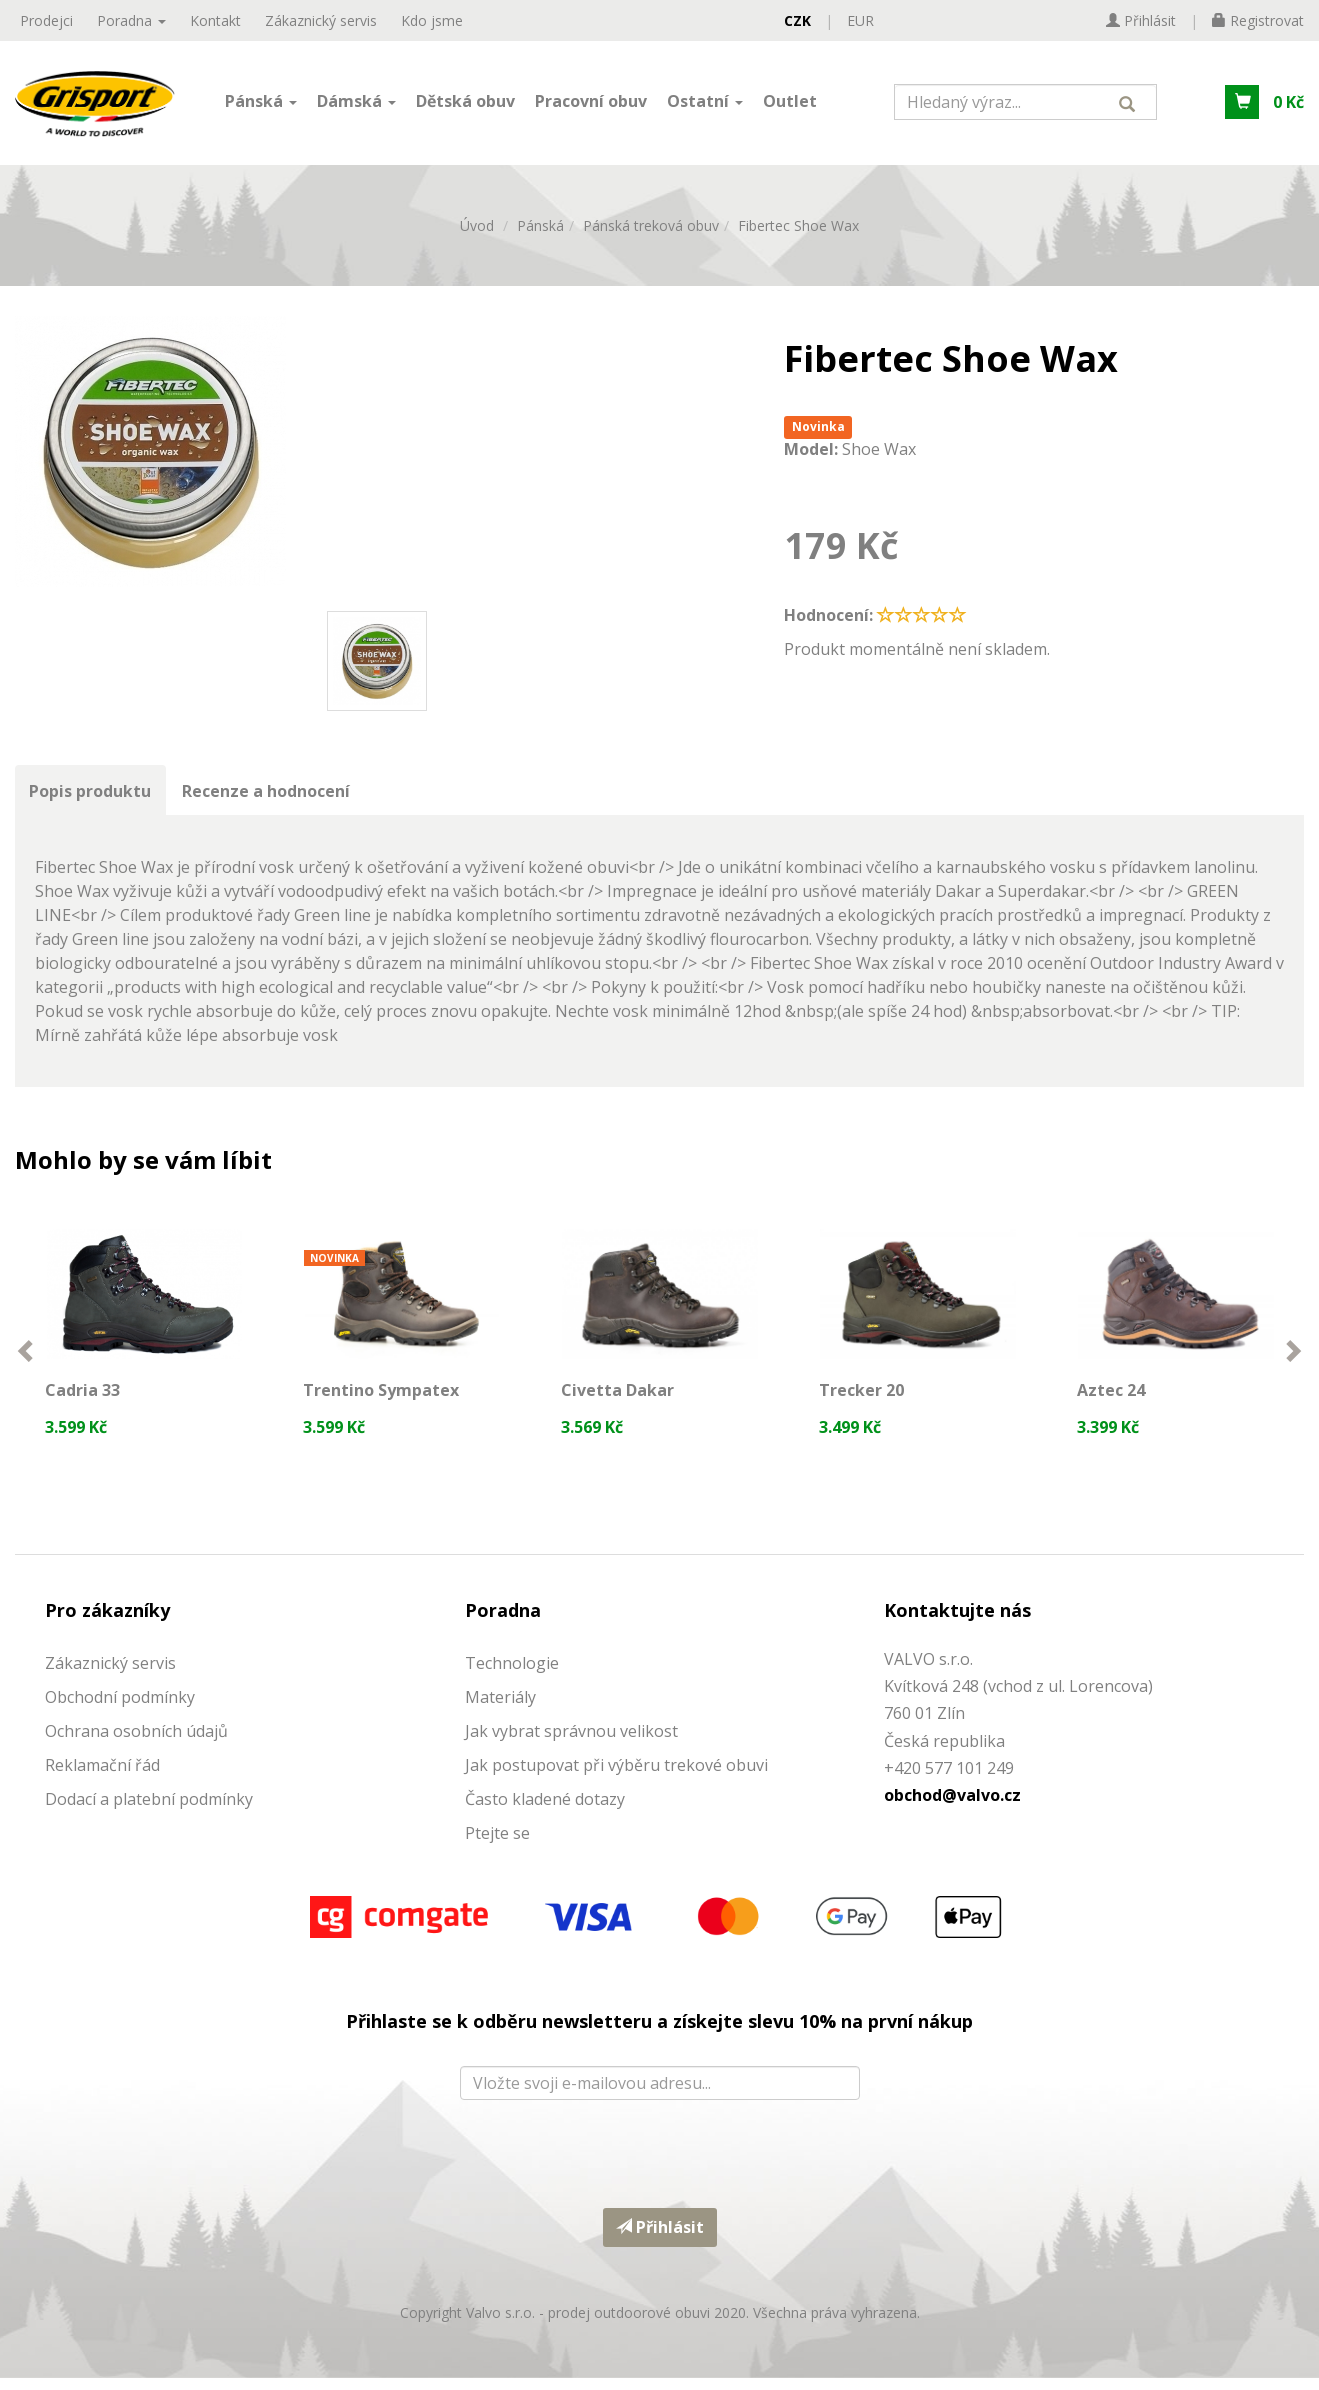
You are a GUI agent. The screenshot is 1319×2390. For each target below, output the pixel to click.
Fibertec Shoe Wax (798, 231)
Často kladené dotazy (545, 1811)
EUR (860, 20)
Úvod (477, 231)
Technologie (512, 1675)
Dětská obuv (465, 103)
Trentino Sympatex (382, 1398)
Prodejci (46, 20)
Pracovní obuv (591, 103)
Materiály (500, 1709)
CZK (797, 20)
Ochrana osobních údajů (136, 1743)
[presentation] (659, 2161)
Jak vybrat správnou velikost (571, 1743)
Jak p (483, 1777)
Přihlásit (660, 2239)
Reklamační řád (102, 1777)
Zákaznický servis (321, 20)
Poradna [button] (131, 20)
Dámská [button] (356, 103)
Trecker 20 (862, 1398)
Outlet (790, 103)
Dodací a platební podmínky (149, 1811)
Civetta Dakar (618, 1398)
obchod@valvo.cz (952, 1807)
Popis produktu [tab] (91, 797)
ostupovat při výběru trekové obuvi (635, 1777)
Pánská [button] (261, 103)
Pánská (540, 231)
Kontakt (215, 20)
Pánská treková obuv (651, 231)
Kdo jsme (432, 20)
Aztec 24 (1112, 1398)
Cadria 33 (83, 1398)
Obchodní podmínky (120, 1709)
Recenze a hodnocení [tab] (268, 797)
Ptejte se (497, 1845)
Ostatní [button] (705, 103)
